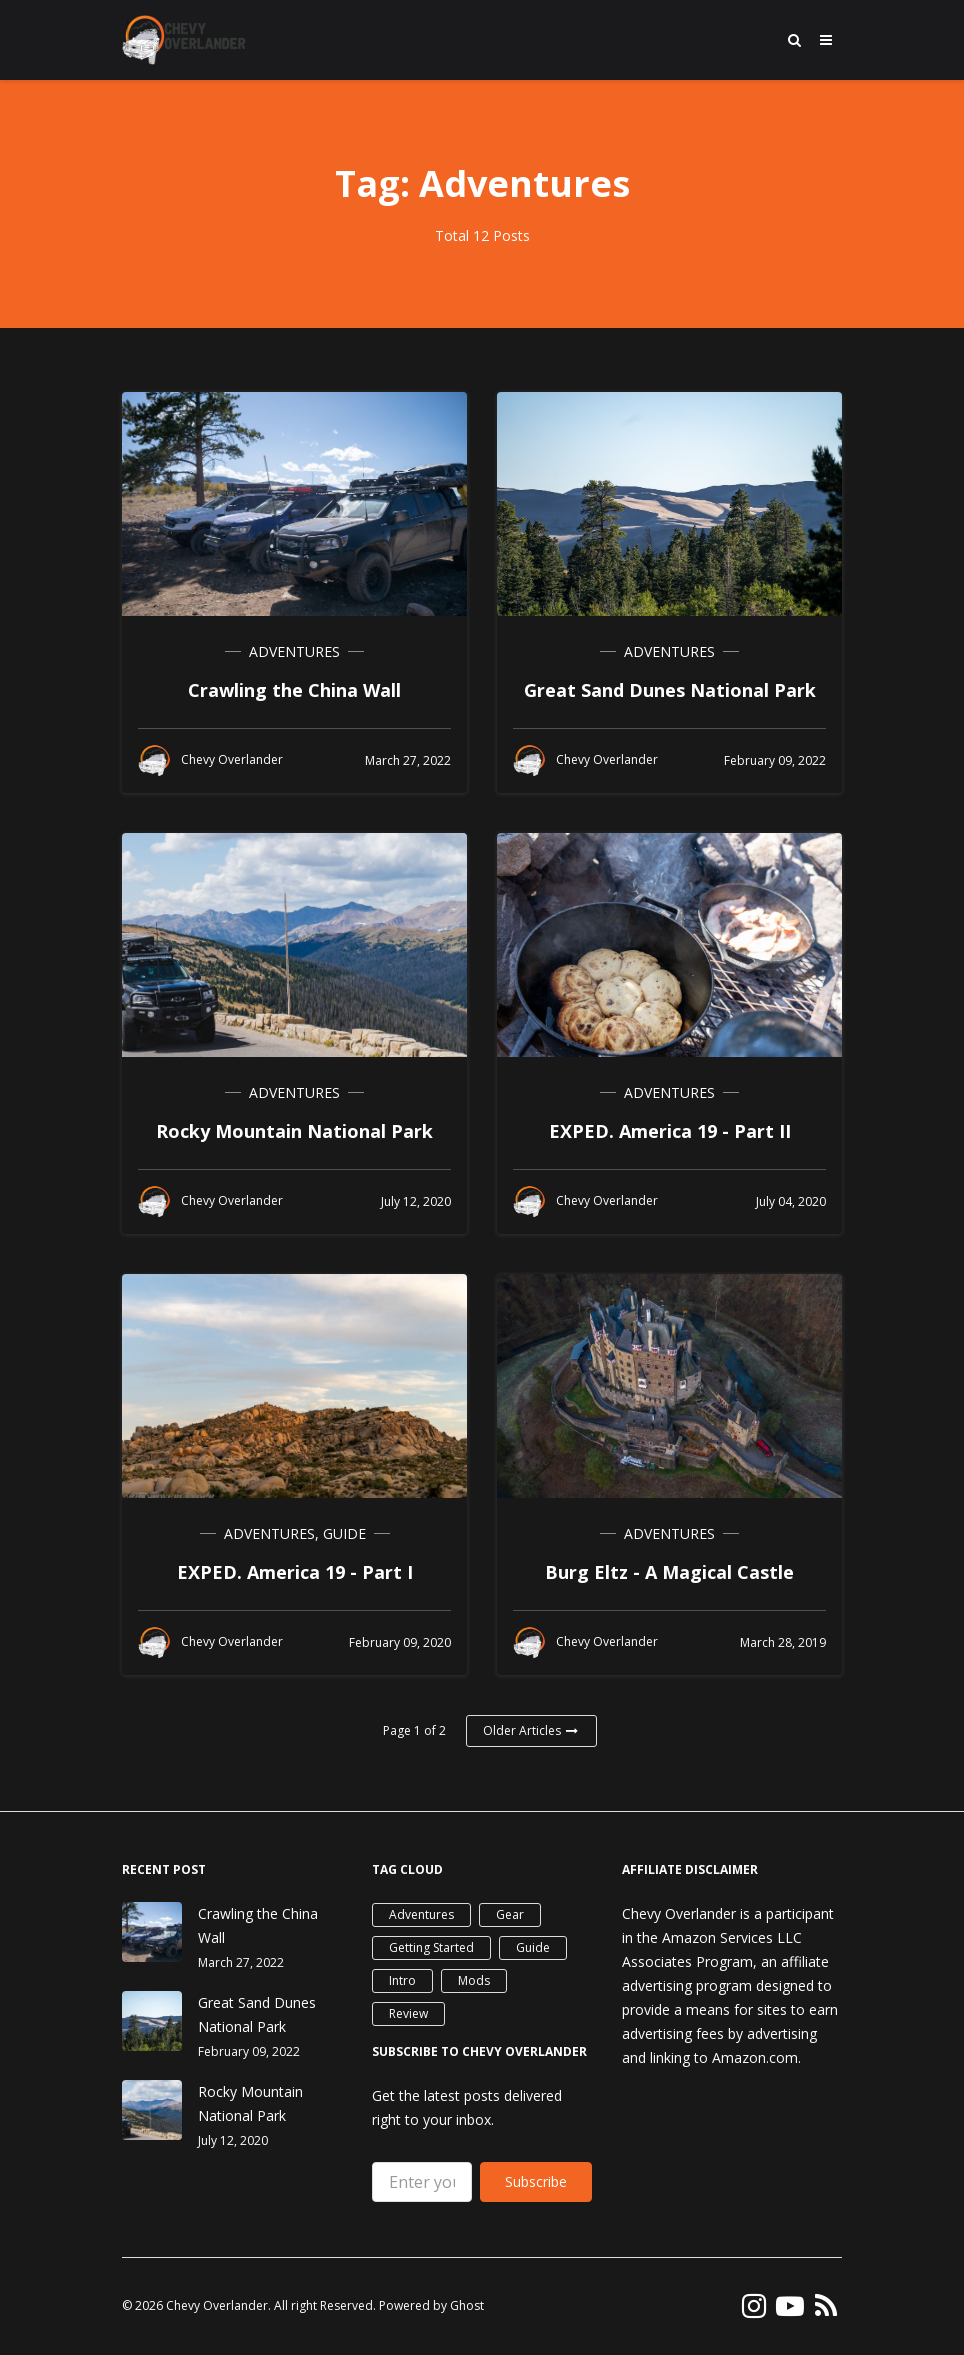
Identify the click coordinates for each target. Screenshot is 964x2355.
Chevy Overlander (217, 2305)
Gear (510, 1914)
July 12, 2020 (233, 2140)
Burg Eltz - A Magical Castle (669, 1572)
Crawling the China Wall (294, 690)
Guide (344, 1533)
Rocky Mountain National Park (294, 1131)
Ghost (467, 2305)
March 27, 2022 (241, 1962)
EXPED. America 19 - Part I (295, 1572)
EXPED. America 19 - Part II (670, 1131)
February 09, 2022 (249, 2051)
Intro (402, 1980)
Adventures (294, 651)
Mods (474, 1980)
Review (408, 2013)
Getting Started (431, 1947)
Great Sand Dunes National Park (670, 690)
